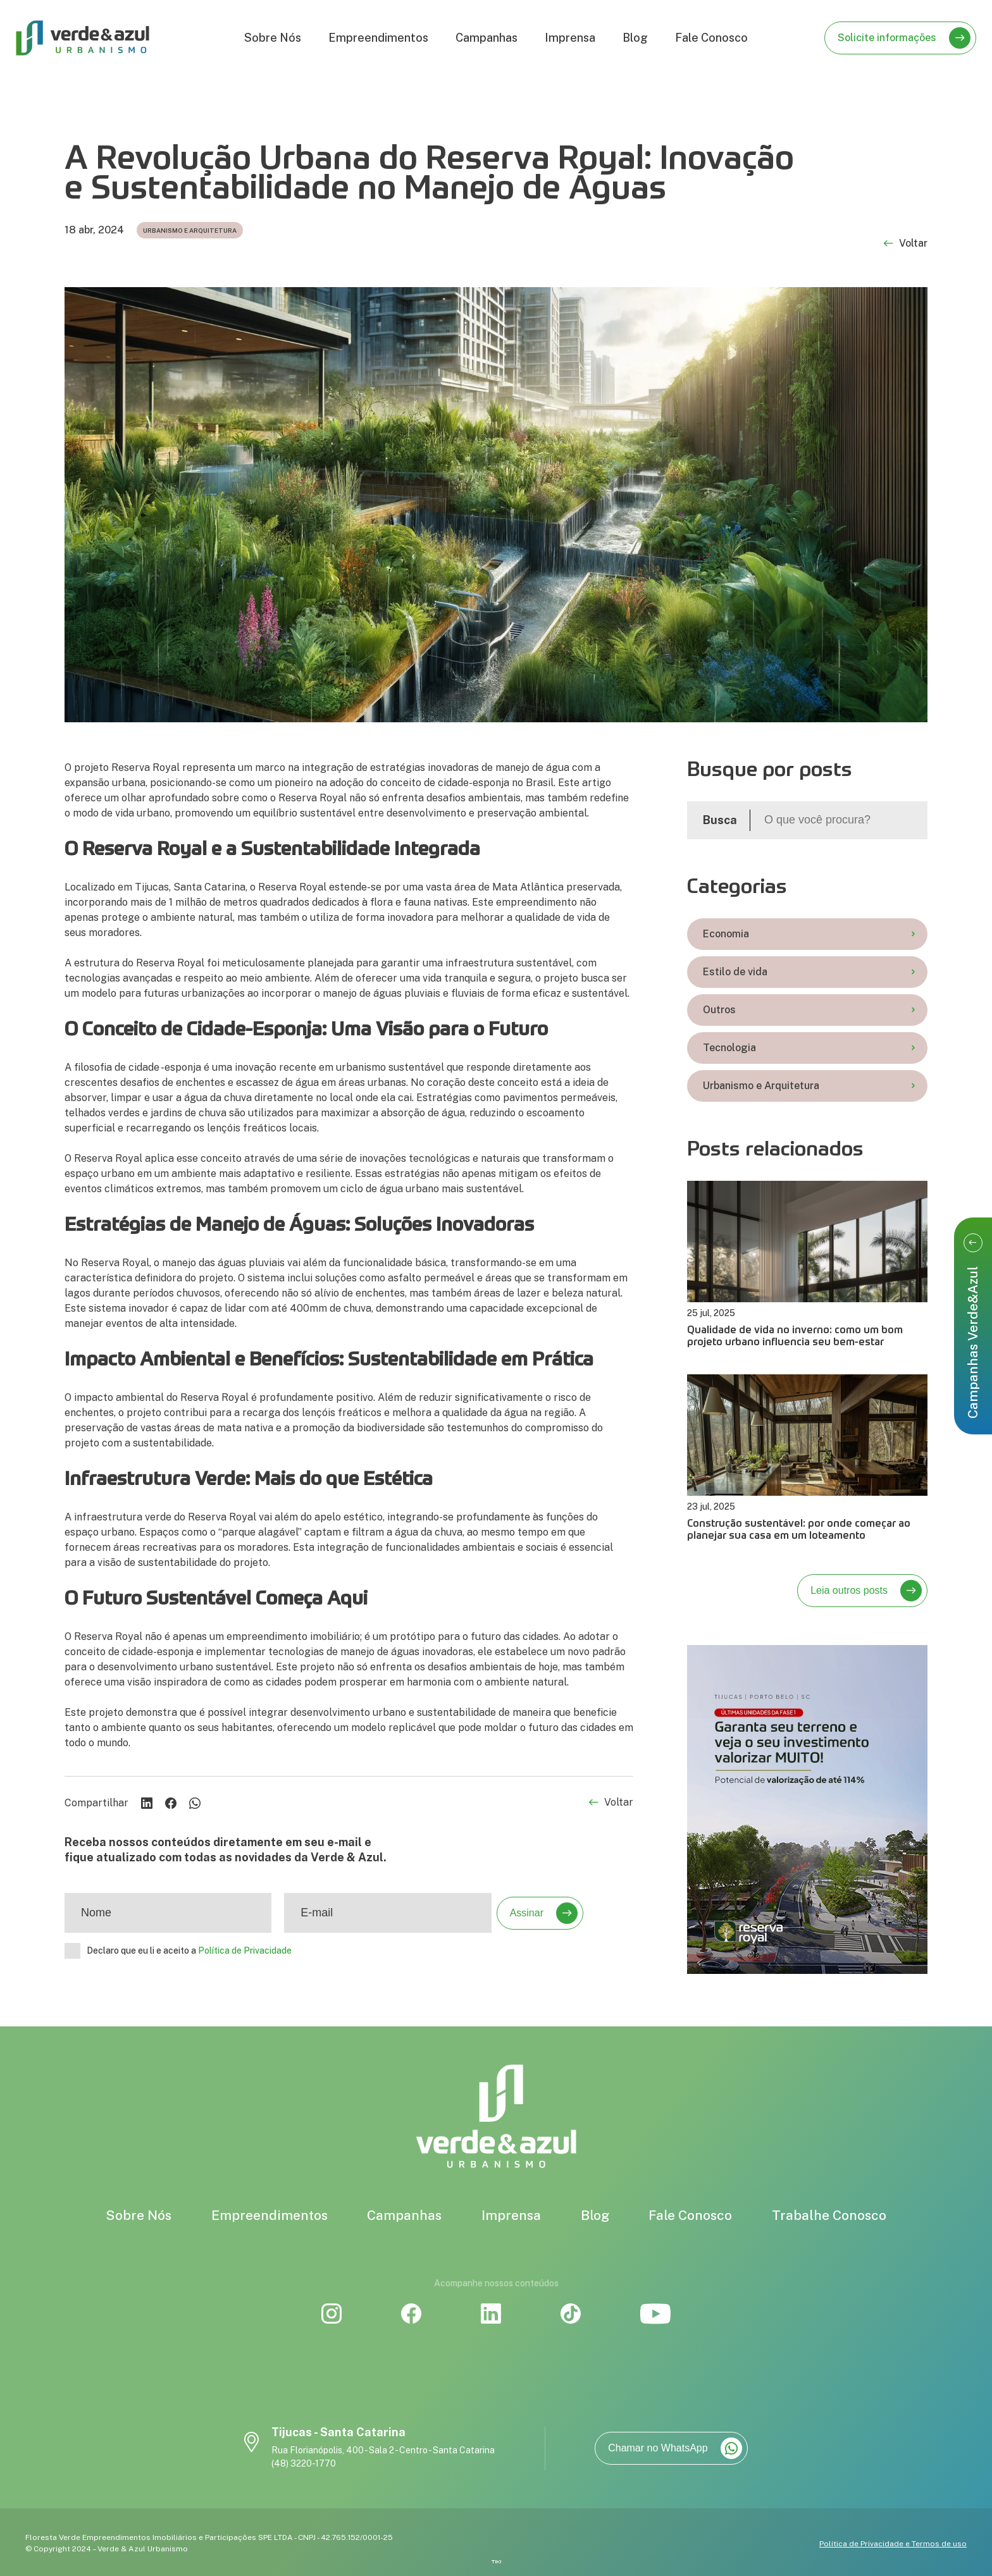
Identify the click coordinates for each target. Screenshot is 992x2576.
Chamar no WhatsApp (674, 2448)
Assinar (544, 1912)
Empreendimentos (378, 37)
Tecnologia (809, 1048)
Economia (809, 934)
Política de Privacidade (245, 1950)
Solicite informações (904, 38)
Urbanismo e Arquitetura (809, 1086)
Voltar (905, 243)
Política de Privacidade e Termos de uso (893, 2543)
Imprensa (570, 37)
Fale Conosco (711, 37)
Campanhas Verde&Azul (973, 1326)
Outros (809, 1010)
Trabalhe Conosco (829, 2215)
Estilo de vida (809, 972)
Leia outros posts (866, 1590)
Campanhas (487, 37)
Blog (635, 37)
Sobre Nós (272, 37)
